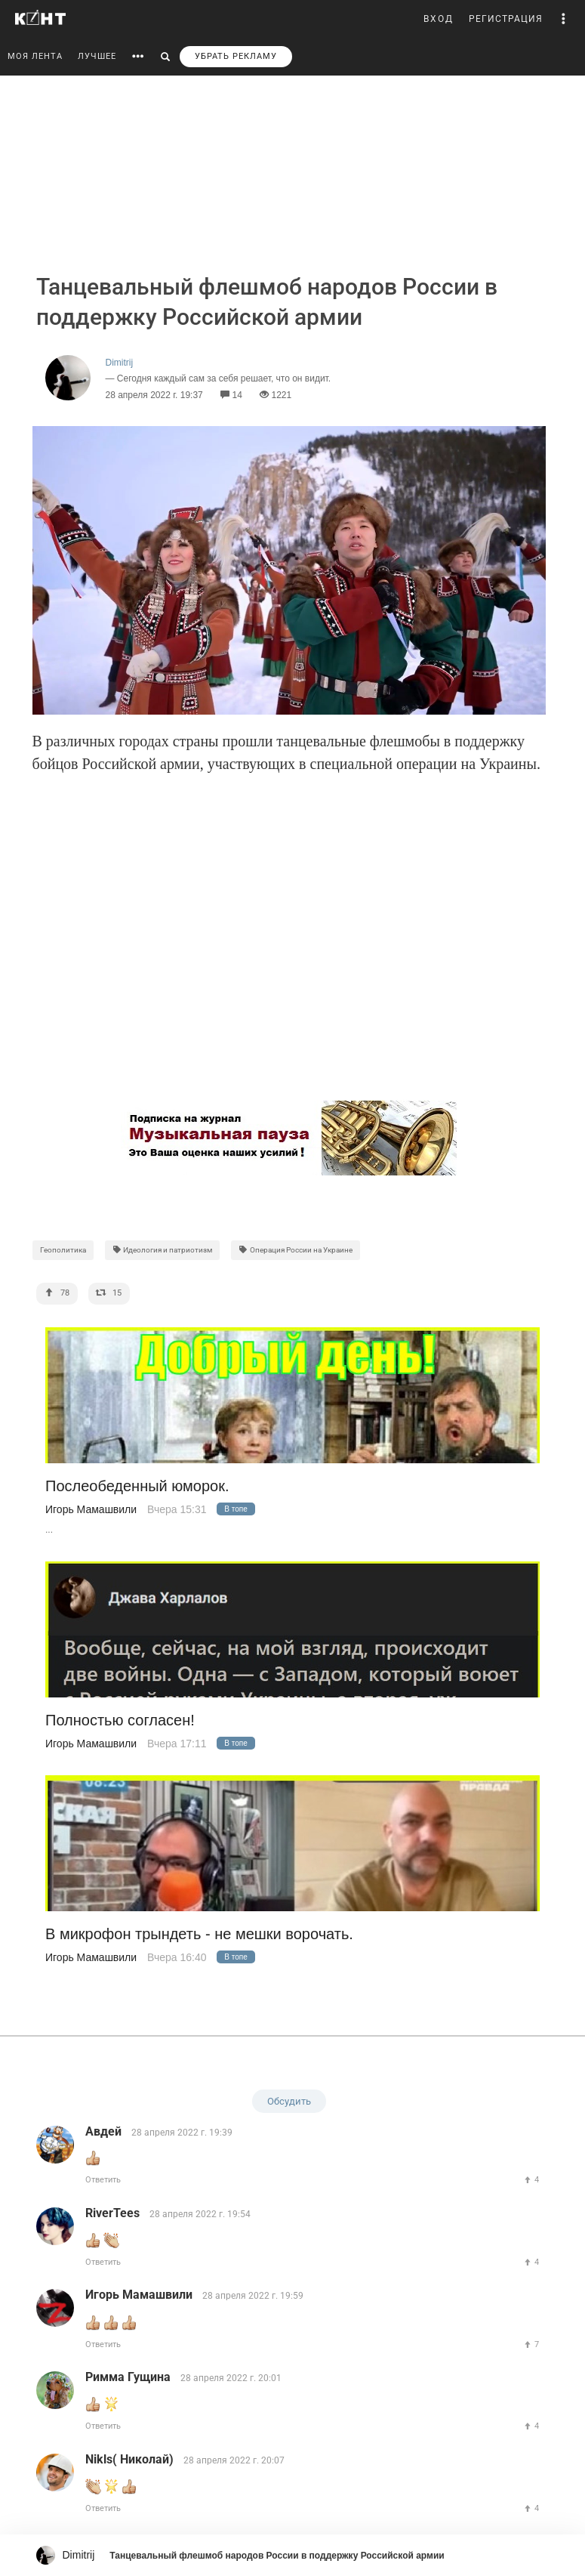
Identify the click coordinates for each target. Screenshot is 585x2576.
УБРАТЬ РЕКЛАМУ (236, 56)
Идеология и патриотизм (162, 1250)
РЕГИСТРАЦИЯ (506, 19)
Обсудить (289, 2101)
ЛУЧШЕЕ (97, 56)
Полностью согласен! (120, 1720)
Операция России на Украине (296, 1250)
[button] (563, 19)
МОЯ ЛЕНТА (35, 56)
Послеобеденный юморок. (137, 1486)
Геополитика (63, 1250)
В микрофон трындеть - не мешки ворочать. (199, 1934)
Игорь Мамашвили (91, 1509)
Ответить (103, 2180)
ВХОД (438, 19)
